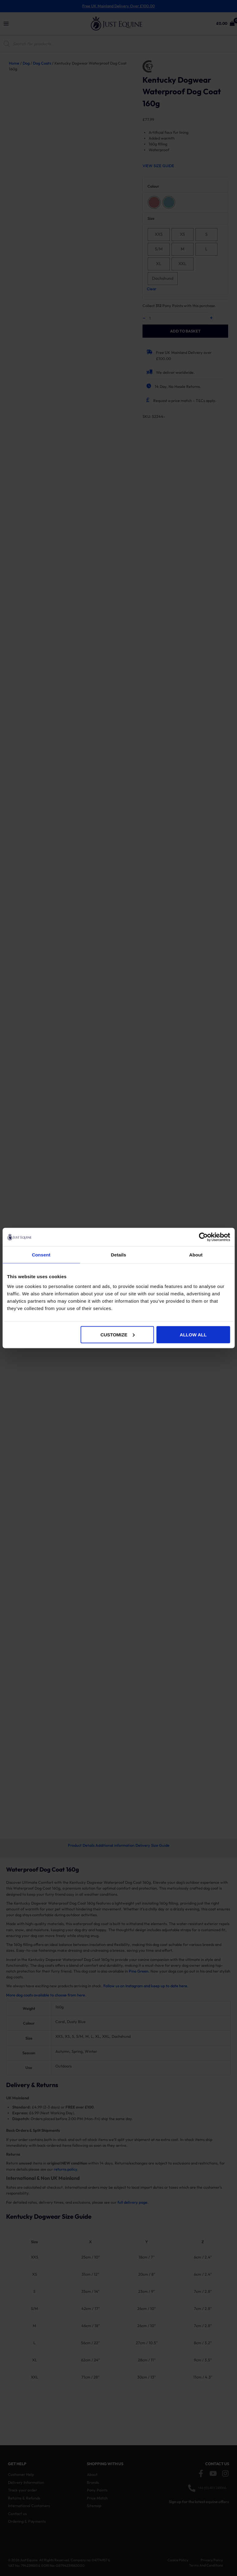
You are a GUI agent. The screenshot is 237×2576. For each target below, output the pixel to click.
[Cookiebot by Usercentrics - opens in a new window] (203, 1237)
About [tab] (196, 1254)
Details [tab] (118, 1254)
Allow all (193, 1334)
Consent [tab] (41, 1254)
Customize (117, 1334)
